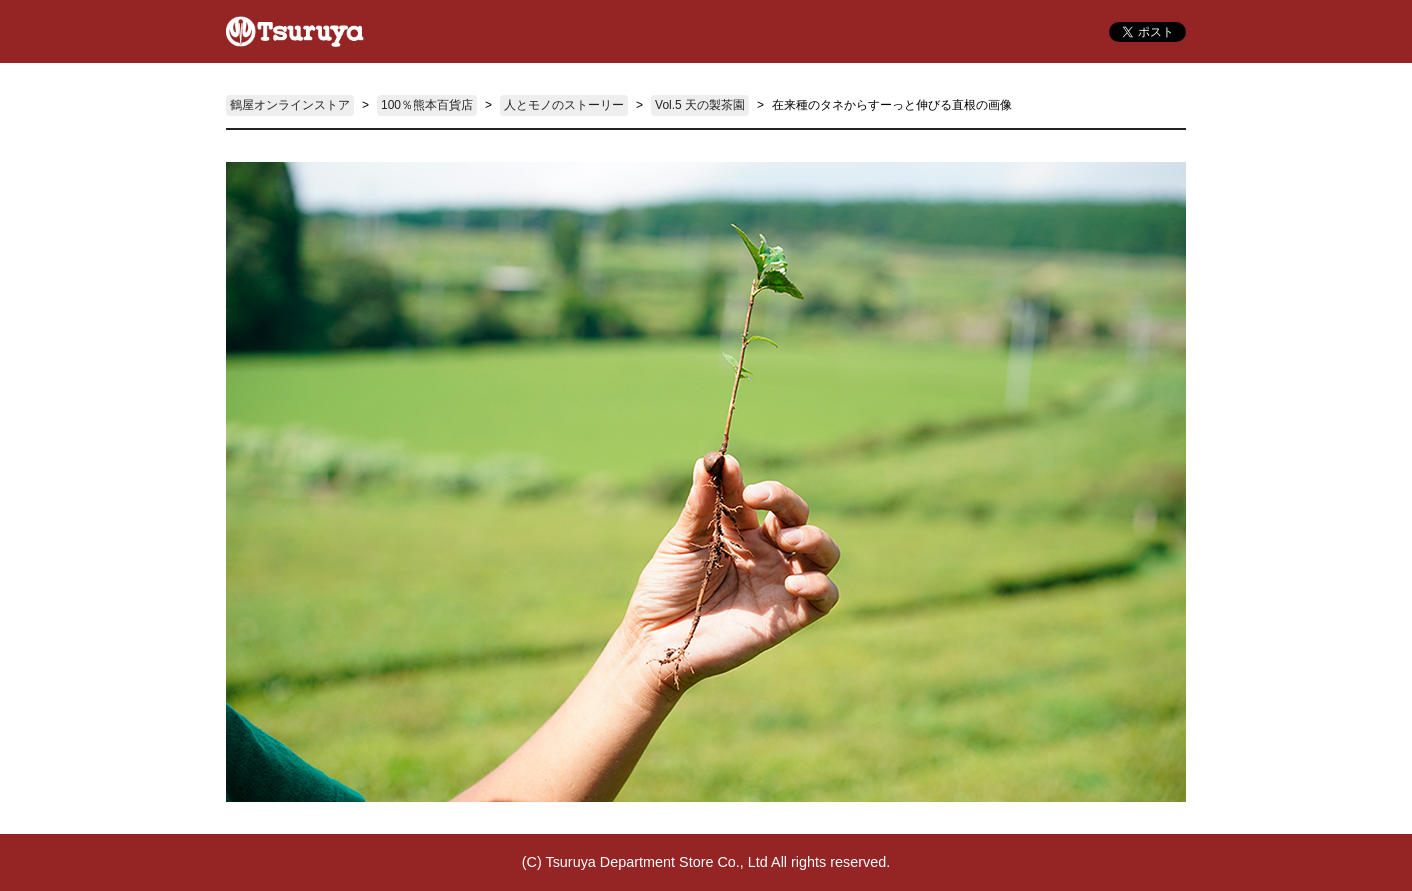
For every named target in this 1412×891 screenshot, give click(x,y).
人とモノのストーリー (564, 105)
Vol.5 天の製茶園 (700, 105)
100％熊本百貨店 (427, 105)
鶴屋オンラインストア (290, 105)
